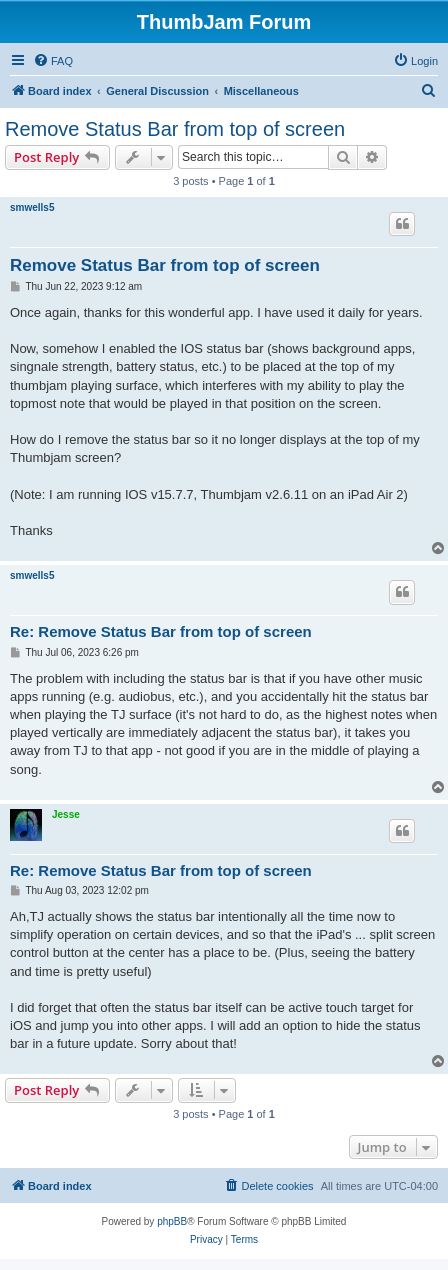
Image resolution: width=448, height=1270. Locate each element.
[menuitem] (53, 61)
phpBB (172, 1221)
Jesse (66, 814)
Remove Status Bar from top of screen (175, 129)
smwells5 (32, 207)
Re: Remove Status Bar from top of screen (161, 631)
